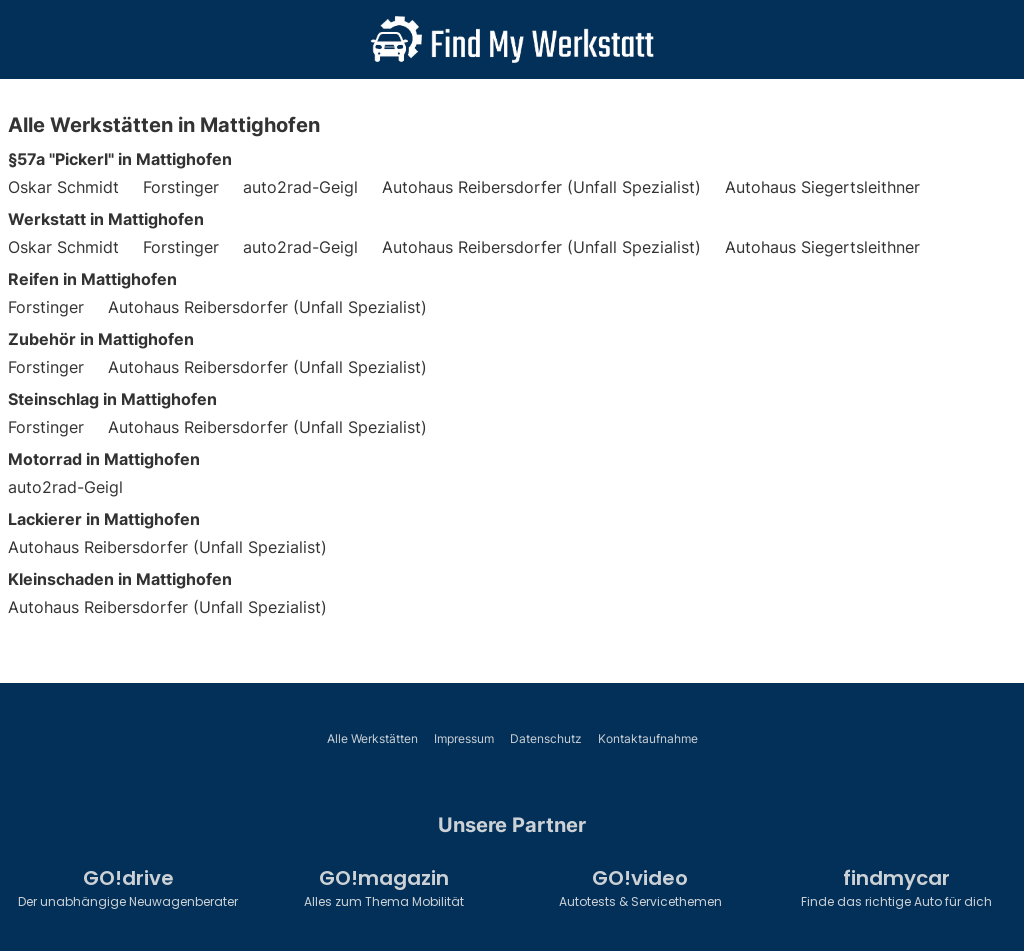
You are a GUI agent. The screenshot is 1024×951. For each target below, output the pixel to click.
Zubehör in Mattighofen (101, 339)
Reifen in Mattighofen (92, 279)
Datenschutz (546, 738)
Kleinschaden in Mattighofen (120, 579)
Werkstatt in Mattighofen (106, 219)
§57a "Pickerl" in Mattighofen (120, 159)
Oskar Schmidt (63, 187)
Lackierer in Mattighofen (104, 519)
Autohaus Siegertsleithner (822, 187)
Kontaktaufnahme (648, 738)
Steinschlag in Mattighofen (112, 399)
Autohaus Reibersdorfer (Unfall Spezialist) (541, 187)
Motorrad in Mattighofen (104, 459)
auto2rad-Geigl (300, 187)
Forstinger (181, 187)
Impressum (464, 738)
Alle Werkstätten (372, 738)
